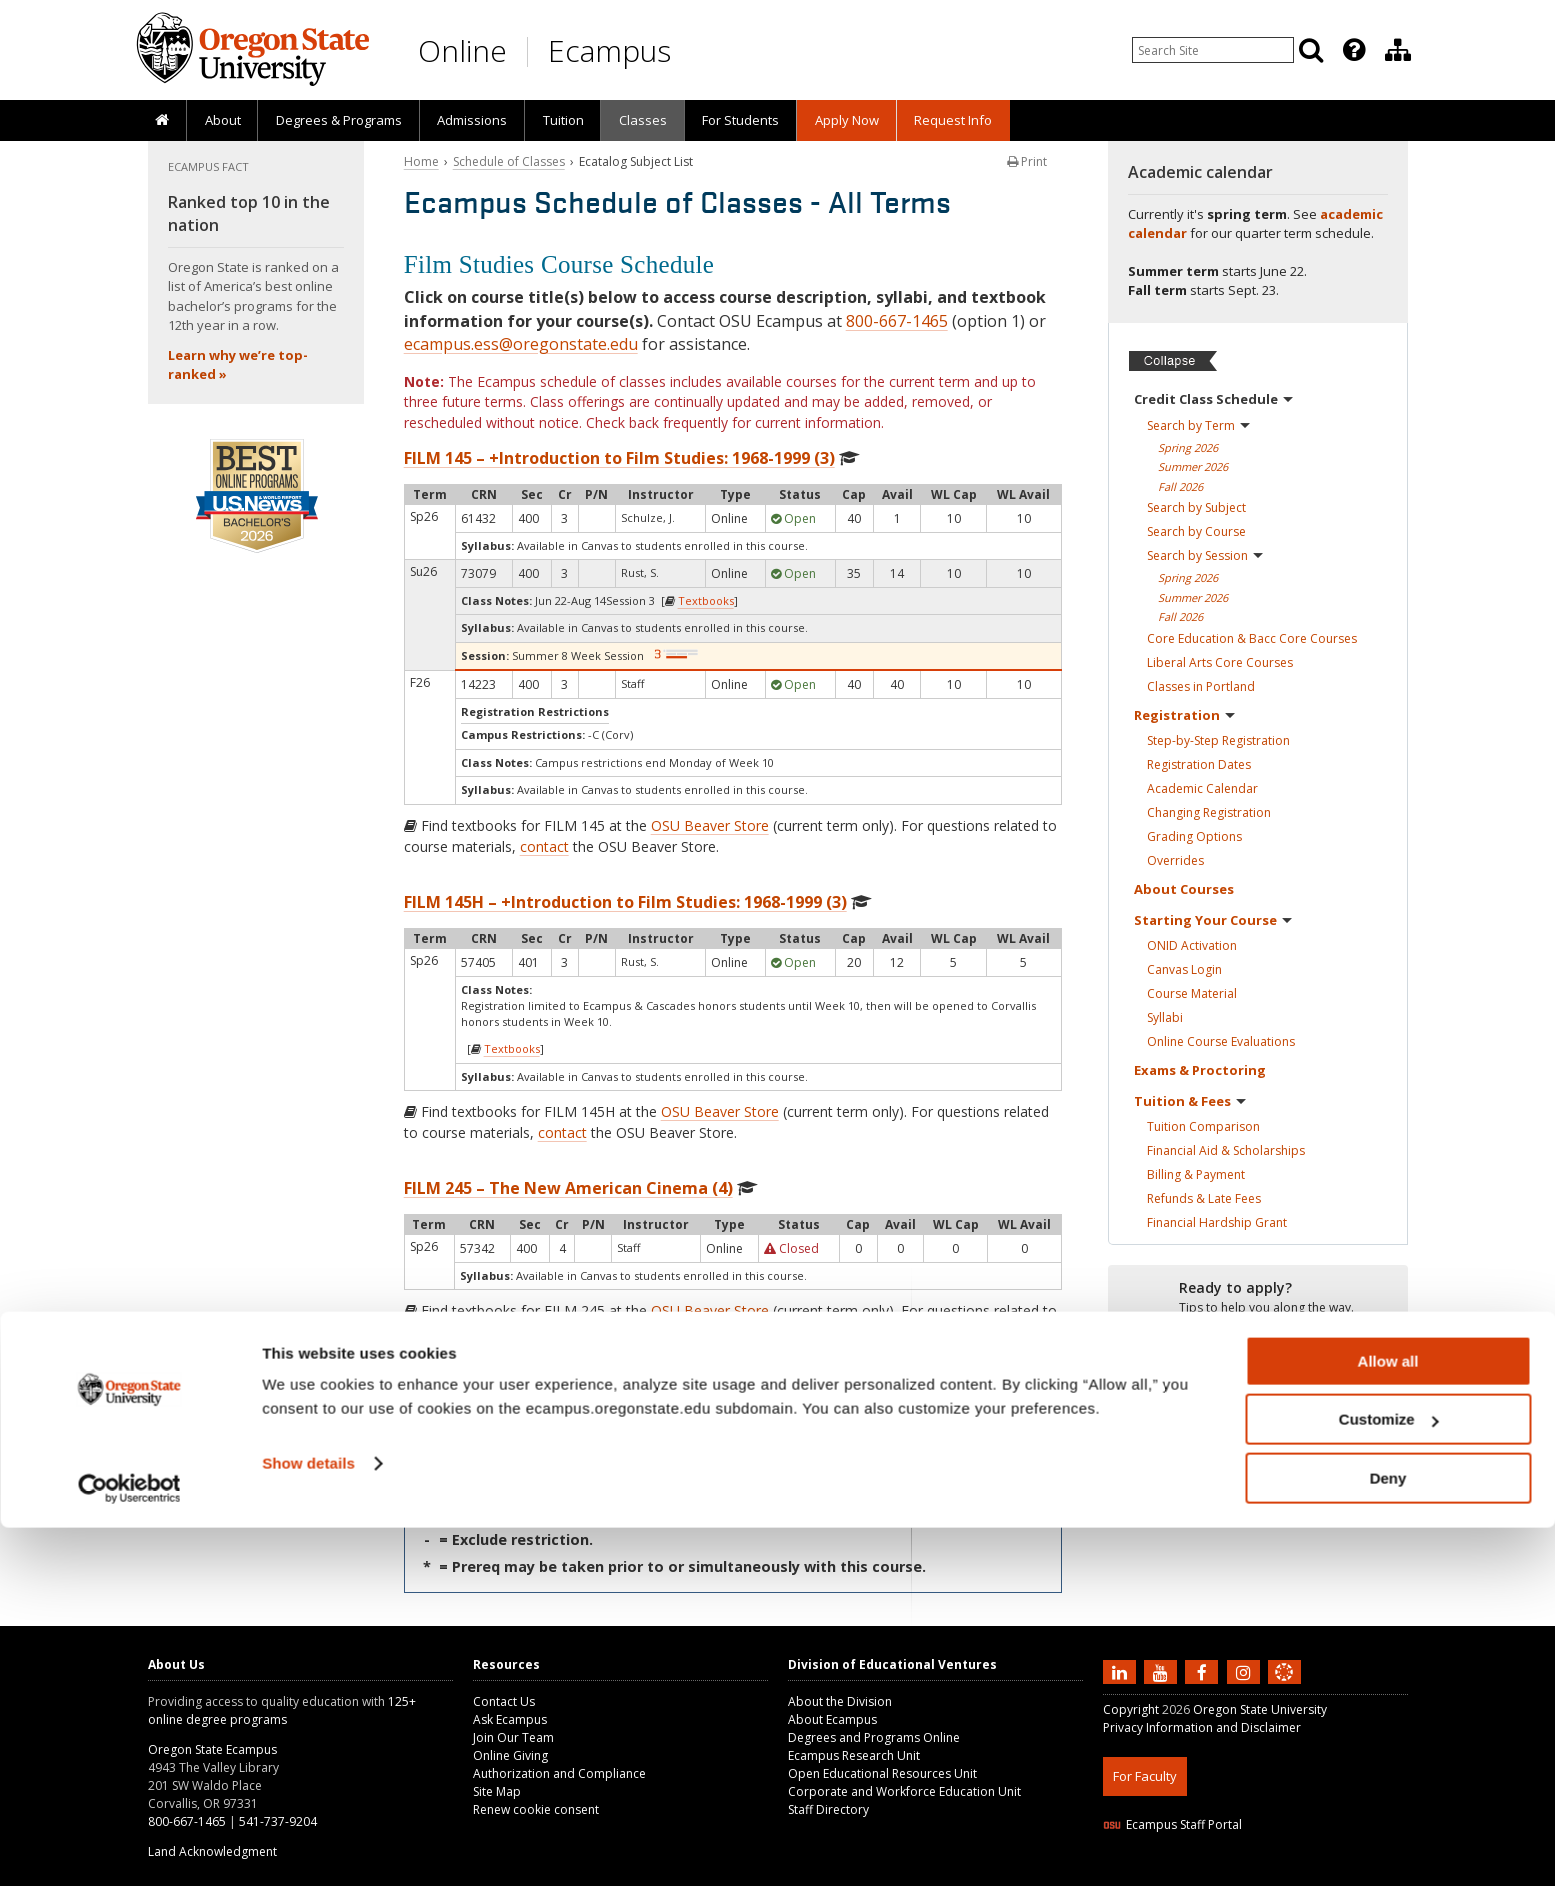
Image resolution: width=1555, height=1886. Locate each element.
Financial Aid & (1226, 1150)
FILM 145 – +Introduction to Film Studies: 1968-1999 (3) (619, 458)
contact (544, 846)
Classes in (1201, 686)
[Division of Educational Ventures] (1398, 50)
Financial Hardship (1217, 1222)
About (223, 120)
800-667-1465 (897, 321)
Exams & (1200, 1070)
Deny (1388, 1836)
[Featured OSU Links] (1354, 50)
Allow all (1388, 1719)
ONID (1192, 945)
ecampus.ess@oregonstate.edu (521, 344)
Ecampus (609, 50)
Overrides (1175, 860)
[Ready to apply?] (1258, 1298)
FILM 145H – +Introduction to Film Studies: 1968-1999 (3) (625, 902)
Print (1027, 161)
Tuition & (1190, 1101)
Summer (1193, 466)
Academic (1202, 788)
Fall (1180, 486)
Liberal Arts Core (1220, 662)
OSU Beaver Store (710, 825)
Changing (1209, 812)
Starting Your (1213, 920)
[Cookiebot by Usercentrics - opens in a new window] (129, 1847)
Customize (1389, 1778)
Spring (1188, 447)
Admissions (472, 120)
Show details (308, 1821)
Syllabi (1165, 1017)
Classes (643, 120)
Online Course (1221, 1041)
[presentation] (1352, 50)
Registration (1184, 715)
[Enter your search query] (1213, 50)
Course (1192, 993)
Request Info (953, 120)
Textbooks (706, 600)
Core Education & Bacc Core (1252, 638)
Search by (1198, 425)
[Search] (1311, 50)
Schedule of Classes (509, 161)
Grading (1194, 836)
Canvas (1184, 969)
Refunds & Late (1204, 1198)
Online (462, 50)
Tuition (563, 120)
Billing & (1196, 1174)
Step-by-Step (1218, 740)
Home (421, 161)
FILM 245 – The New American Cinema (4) (568, 1188)
